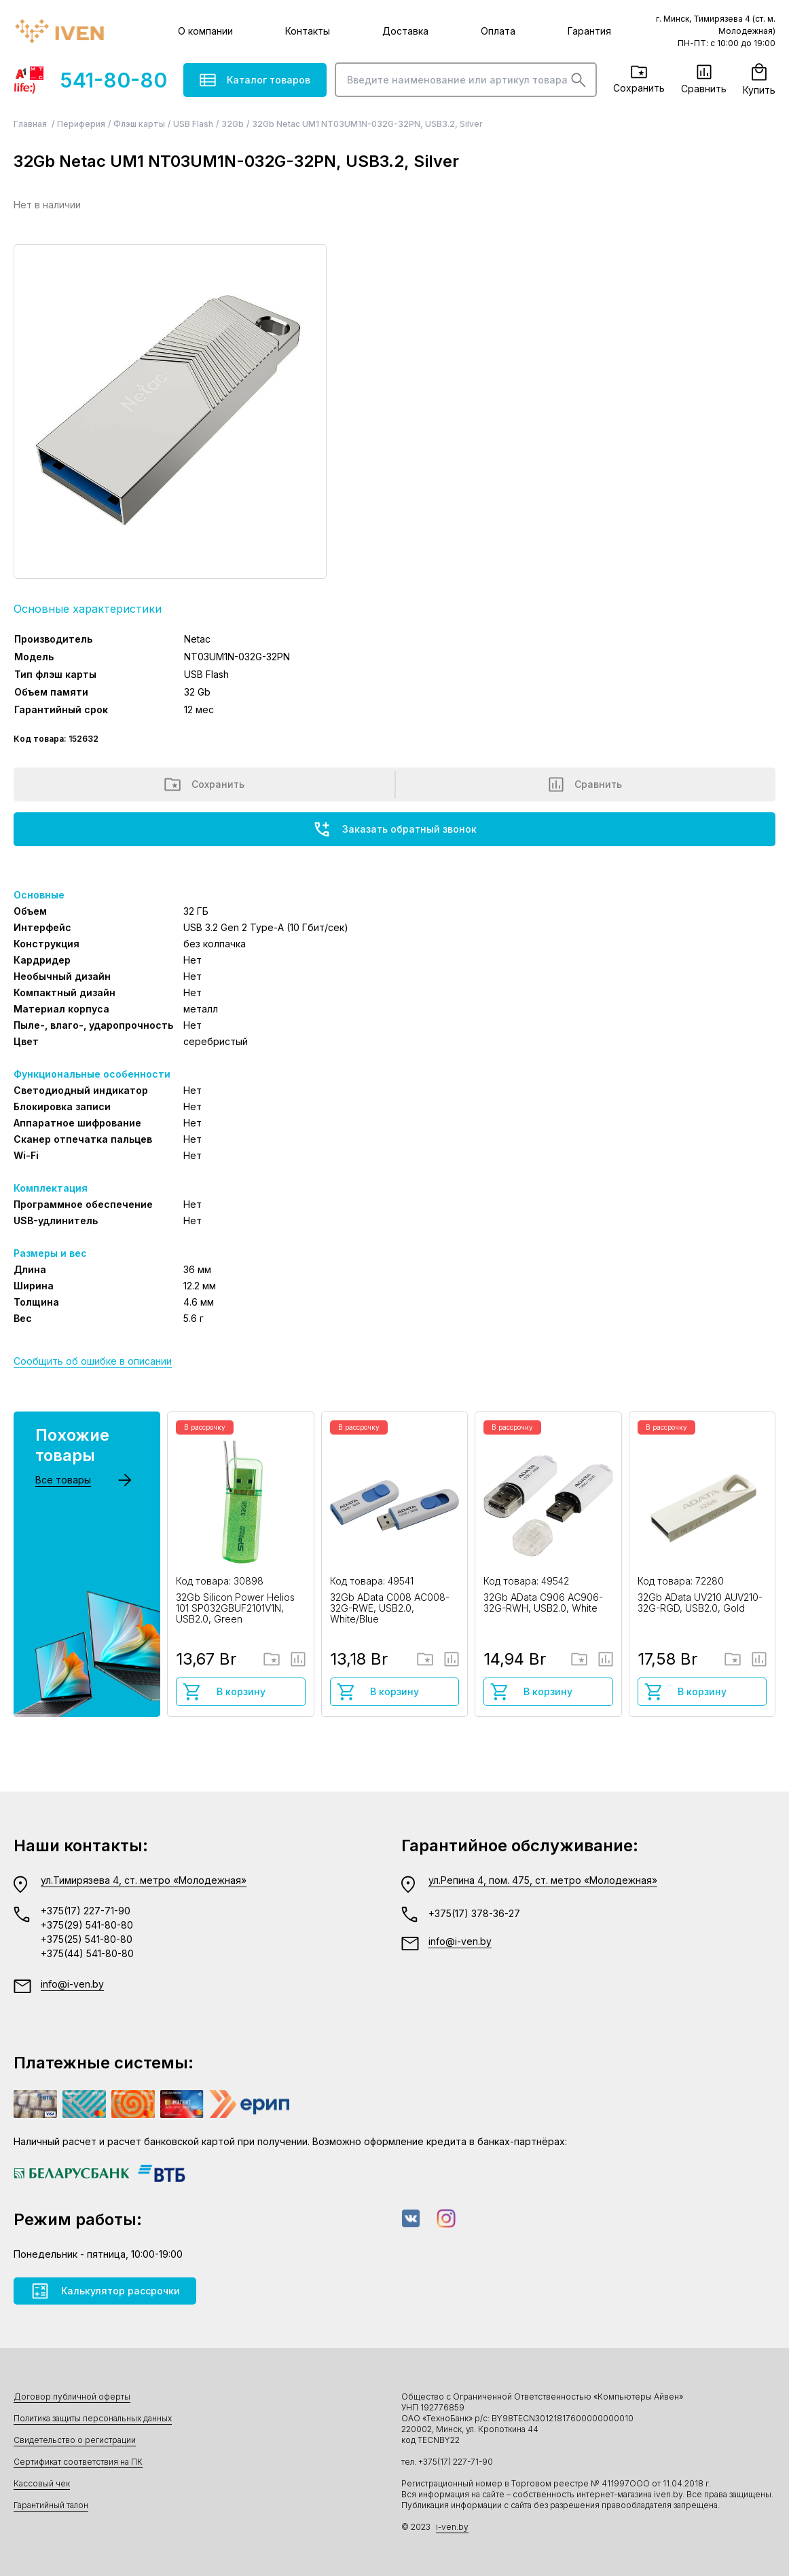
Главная (31, 124)
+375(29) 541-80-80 (87, 1925)
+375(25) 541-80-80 (86, 1939)
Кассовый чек (42, 2483)
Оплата (498, 31)
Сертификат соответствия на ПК (78, 2462)
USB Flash (193, 124)
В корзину (223, 1692)
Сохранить (639, 79)
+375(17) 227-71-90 (85, 1910)
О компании (205, 31)
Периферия (81, 124)
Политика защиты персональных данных (93, 2418)
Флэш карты (139, 124)
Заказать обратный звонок (394, 829)
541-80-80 (90, 80)
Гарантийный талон (51, 2505)
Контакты (307, 31)
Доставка (405, 31)
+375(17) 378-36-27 (474, 1913)
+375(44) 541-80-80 (87, 1953)
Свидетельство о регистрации (75, 2440)
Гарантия (589, 31)
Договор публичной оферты (72, 2396)
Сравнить (704, 79)
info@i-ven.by (72, 1984)
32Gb (232, 124)
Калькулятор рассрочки (105, 2291)
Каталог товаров (255, 80)
